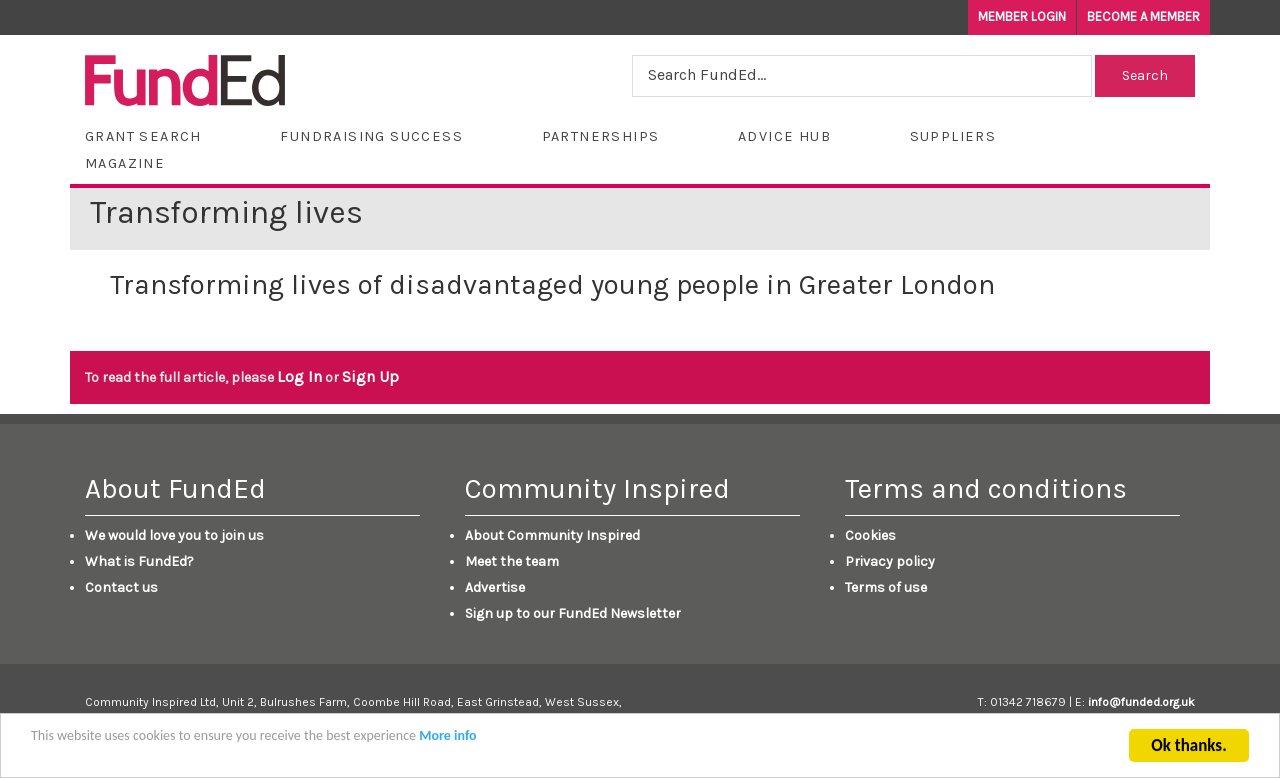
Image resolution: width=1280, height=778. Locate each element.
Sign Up (370, 376)
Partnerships (601, 136)
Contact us (121, 587)
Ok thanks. (1188, 750)
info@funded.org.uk (1141, 702)
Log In (299, 376)
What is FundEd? (139, 561)
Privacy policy (890, 561)
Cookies (870, 535)
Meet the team (512, 561)
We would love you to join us (174, 535)
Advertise (495, 587)
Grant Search (143, 136)
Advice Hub (784, 136)
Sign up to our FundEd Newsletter (573, 613)
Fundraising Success (371, 136)
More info (447, 740)
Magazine (125, 163)
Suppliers (953, 136)
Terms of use (886, 587)
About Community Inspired (552, 535)
